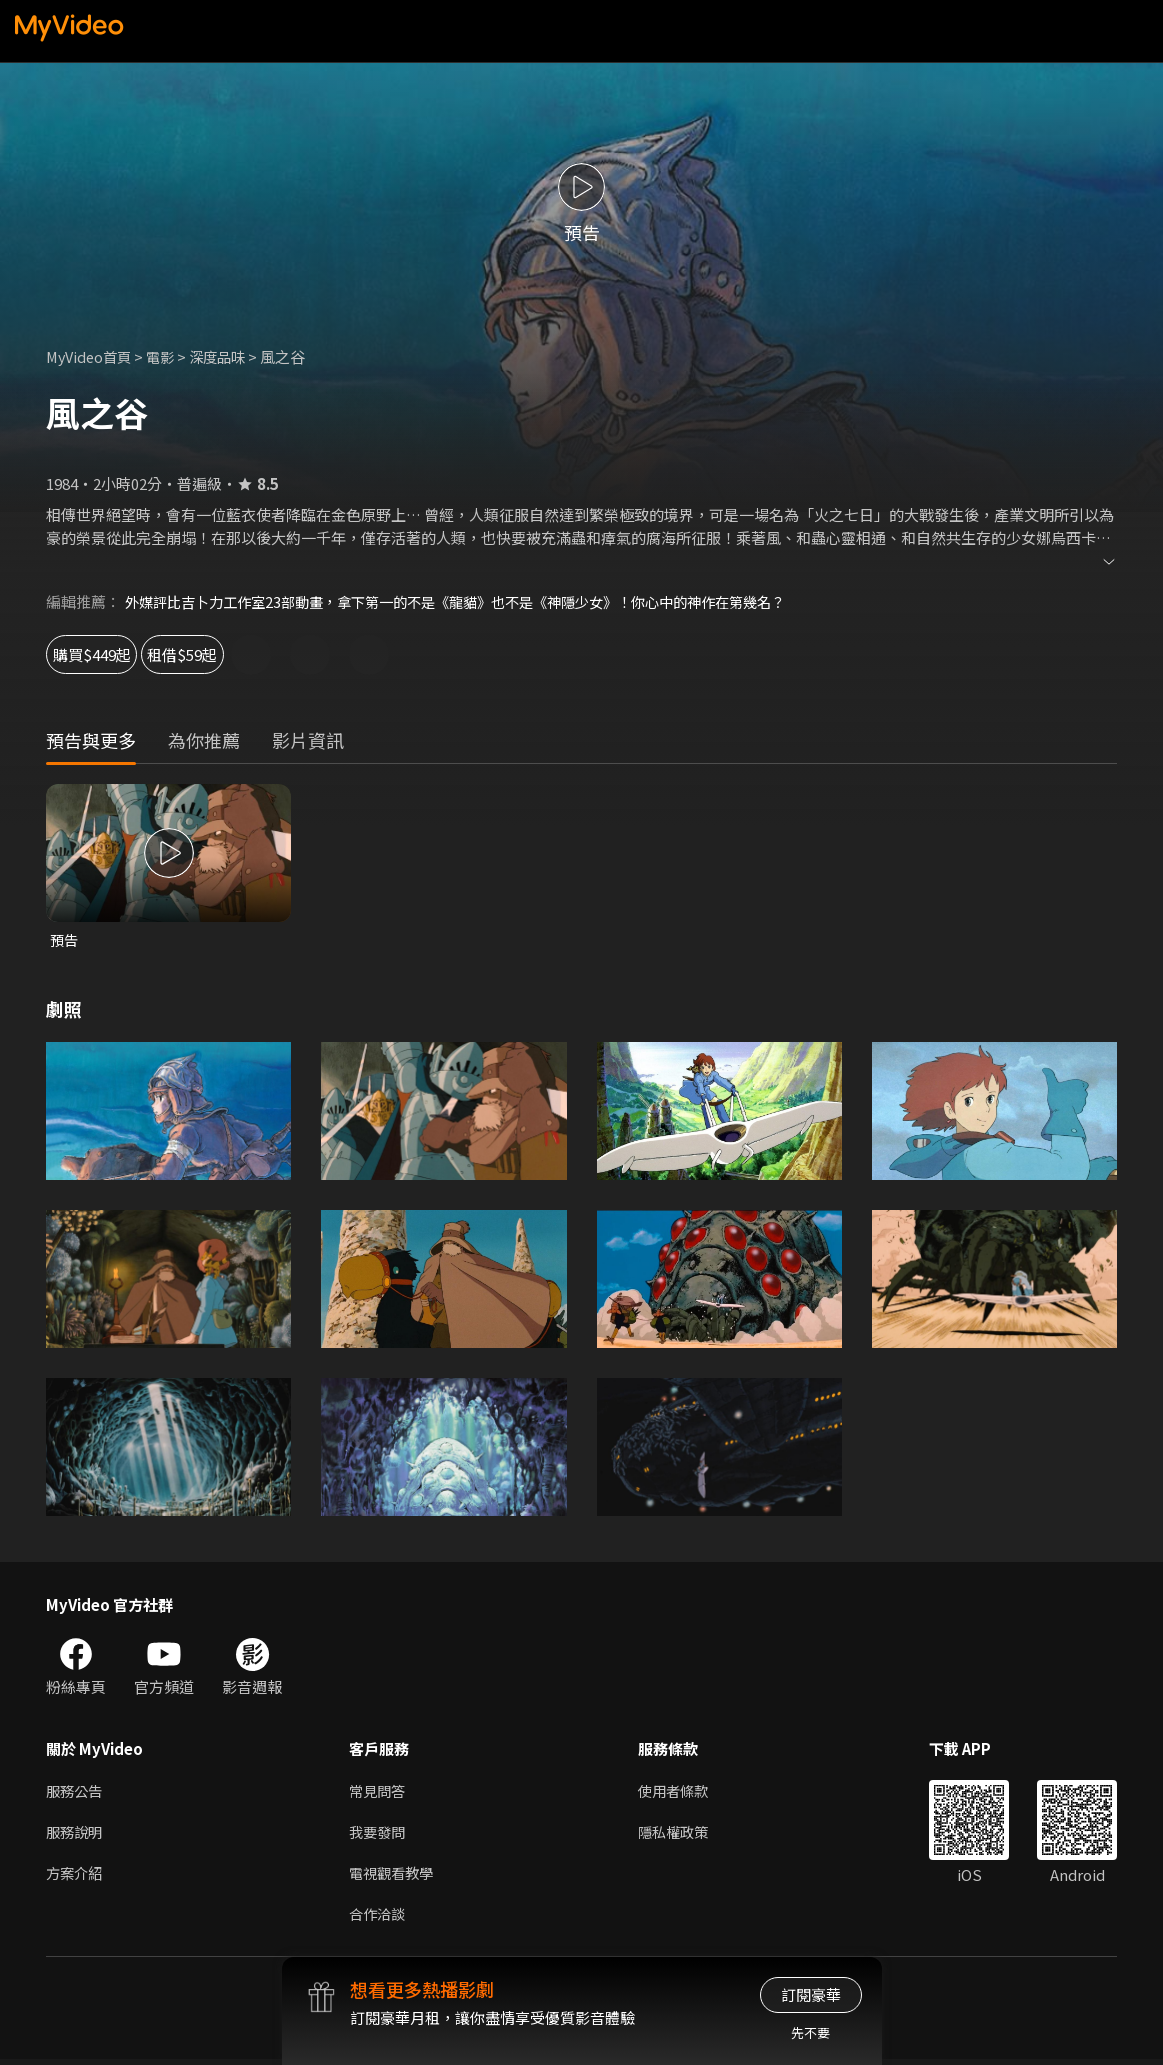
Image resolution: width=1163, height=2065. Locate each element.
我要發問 (379, 1834)
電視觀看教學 (394, 1876)
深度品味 (227, 356)
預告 (65, 940)
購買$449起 (110, 654)
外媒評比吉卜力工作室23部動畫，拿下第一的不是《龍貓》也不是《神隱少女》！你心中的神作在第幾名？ (478, 601)
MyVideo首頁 (91, 356)
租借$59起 (250, 654)
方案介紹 (76, 1876)
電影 (167, 356)
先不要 (810, 2032)
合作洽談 (379, 1918)
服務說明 (76, 1834)
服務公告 (76, 1792)
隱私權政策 (681, 1834)
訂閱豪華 (811, 1994)
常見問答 (379, 1792)
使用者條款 (681, 1792)
